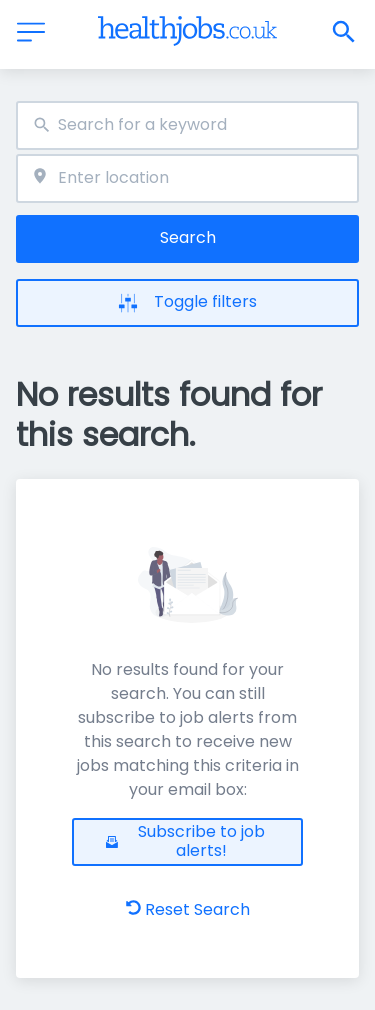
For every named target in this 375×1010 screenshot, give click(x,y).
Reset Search (188, 909)
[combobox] (187, 125)
